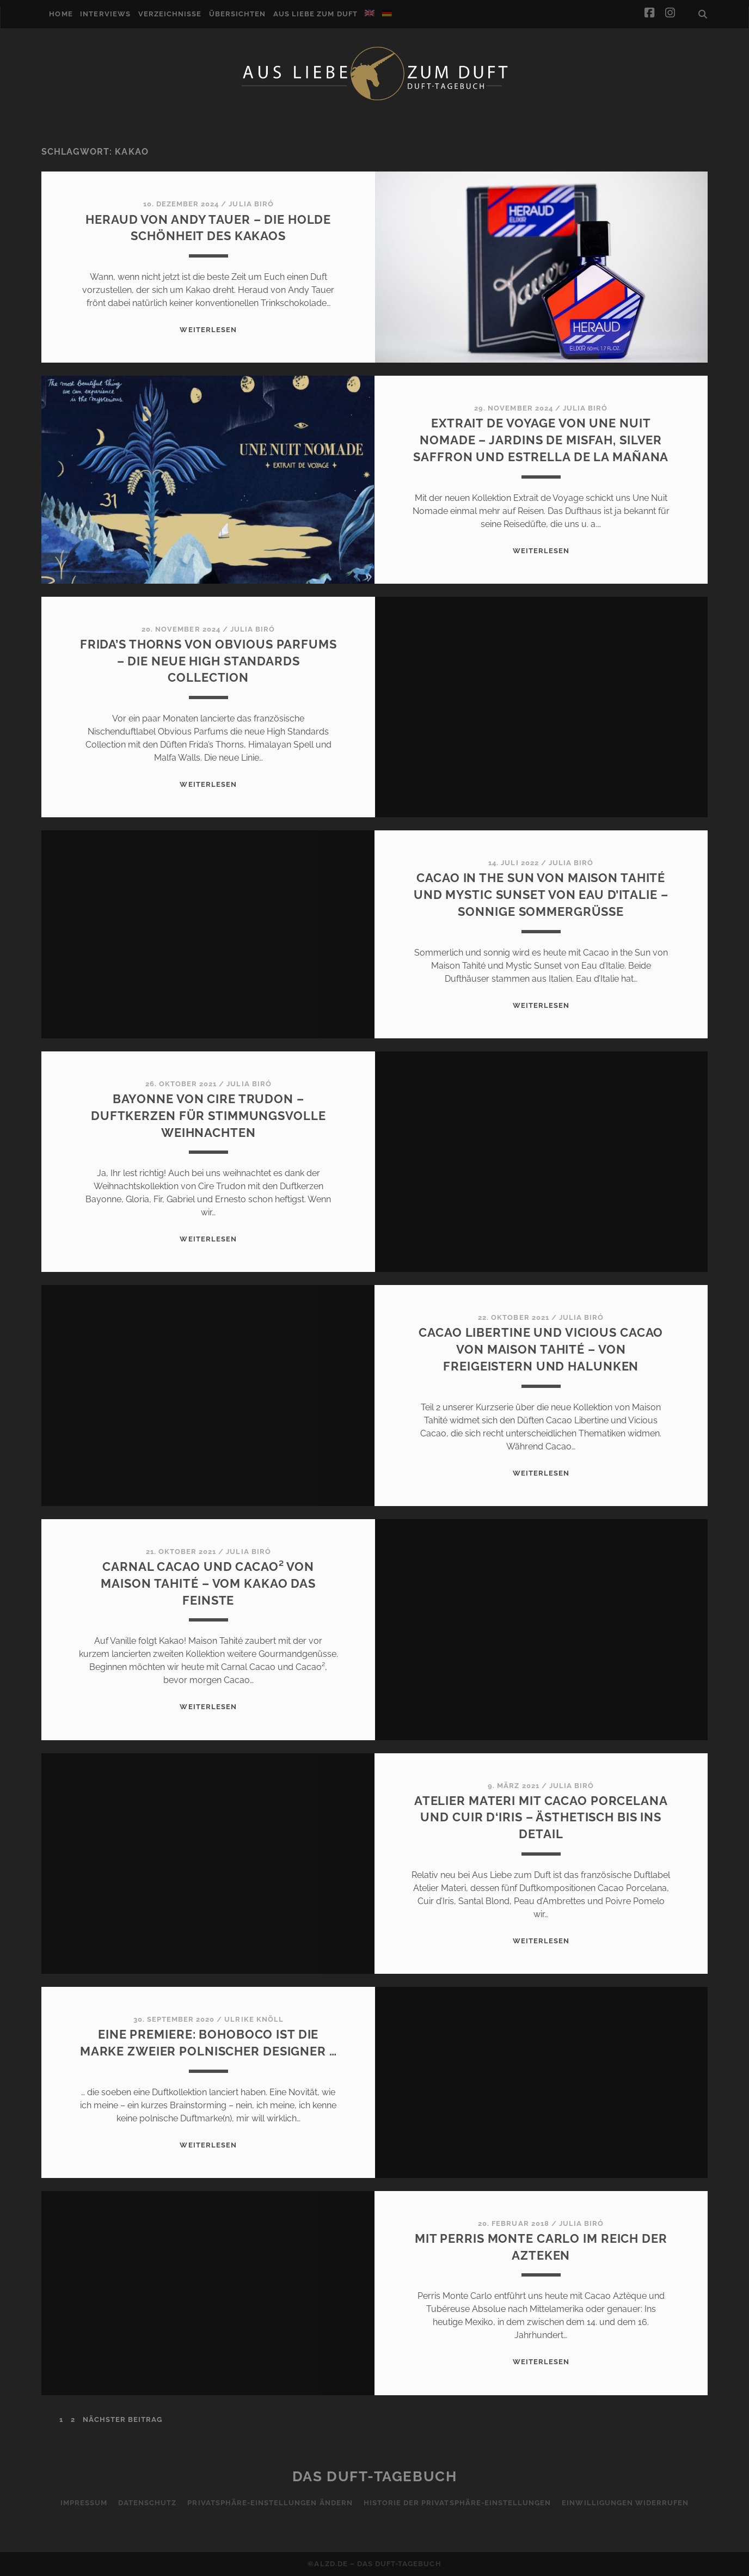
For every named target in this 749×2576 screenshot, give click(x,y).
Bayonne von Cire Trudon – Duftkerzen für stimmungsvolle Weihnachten (208, 1116)
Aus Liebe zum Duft (315, 14)
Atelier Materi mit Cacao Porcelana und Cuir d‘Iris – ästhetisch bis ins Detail (541, 1817)
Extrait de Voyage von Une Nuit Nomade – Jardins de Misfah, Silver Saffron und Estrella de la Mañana (540, 440)
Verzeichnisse (170, 14)
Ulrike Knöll (254, 2019)
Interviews (105, 14)
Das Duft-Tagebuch (374, 2476)
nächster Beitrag (123, 2419)
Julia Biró (251, 204)
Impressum (83, 2503)
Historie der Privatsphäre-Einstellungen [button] (457, 2503)
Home (60, 14)
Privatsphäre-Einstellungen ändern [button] (269, 2503)
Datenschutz (147, 2503)
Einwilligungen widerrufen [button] (625, 2503)
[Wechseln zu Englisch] (369, 13)
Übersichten (237, 14)
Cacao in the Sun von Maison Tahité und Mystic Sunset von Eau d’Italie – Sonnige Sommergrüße (541, 895)
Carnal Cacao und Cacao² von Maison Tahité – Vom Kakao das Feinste (208, 1583)
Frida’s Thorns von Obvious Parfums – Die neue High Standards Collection (208, 661)
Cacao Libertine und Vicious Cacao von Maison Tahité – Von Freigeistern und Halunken (541, 1349)
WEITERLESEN (208, 330)
